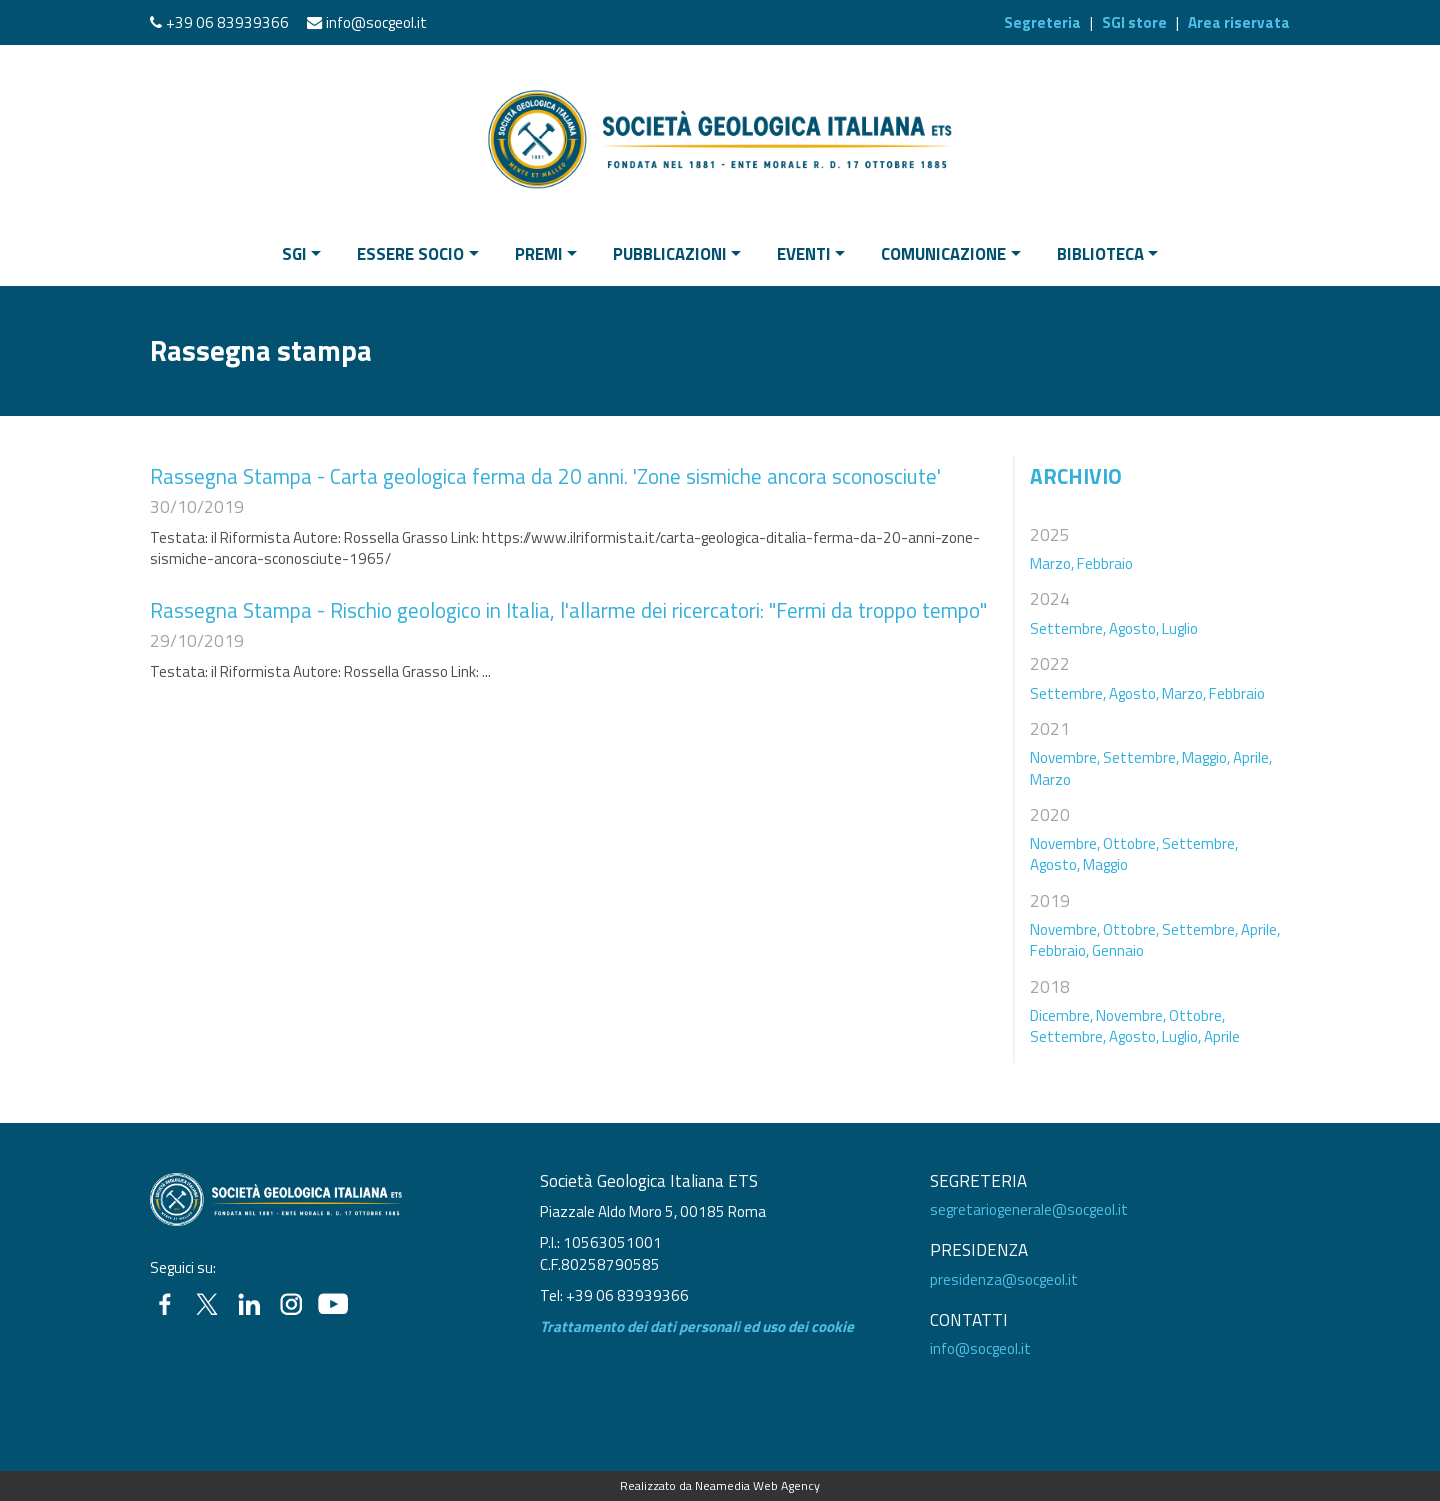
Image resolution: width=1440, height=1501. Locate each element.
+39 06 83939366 (227, 22)
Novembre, (1065, 757)
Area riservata (1239, 22)
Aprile (1222, 1036)
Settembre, (1068, 628)
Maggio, (1206, 757)
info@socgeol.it (376, 22)
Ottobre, (1131, 843)
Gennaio (1118, 950)
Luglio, (1181, 1036)
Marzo (1050, 779)
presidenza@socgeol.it (1004, 1279)
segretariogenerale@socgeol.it (1029, 1209)
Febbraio (1105, 563)
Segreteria (1042, 22)
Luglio (1180, 628)
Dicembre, (1061, 1015)
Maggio (1105, 864)
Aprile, (1252, 757)
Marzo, (1052, 563)
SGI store (1134, 22)
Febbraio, (1059, 950)
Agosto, (1134, 628)
